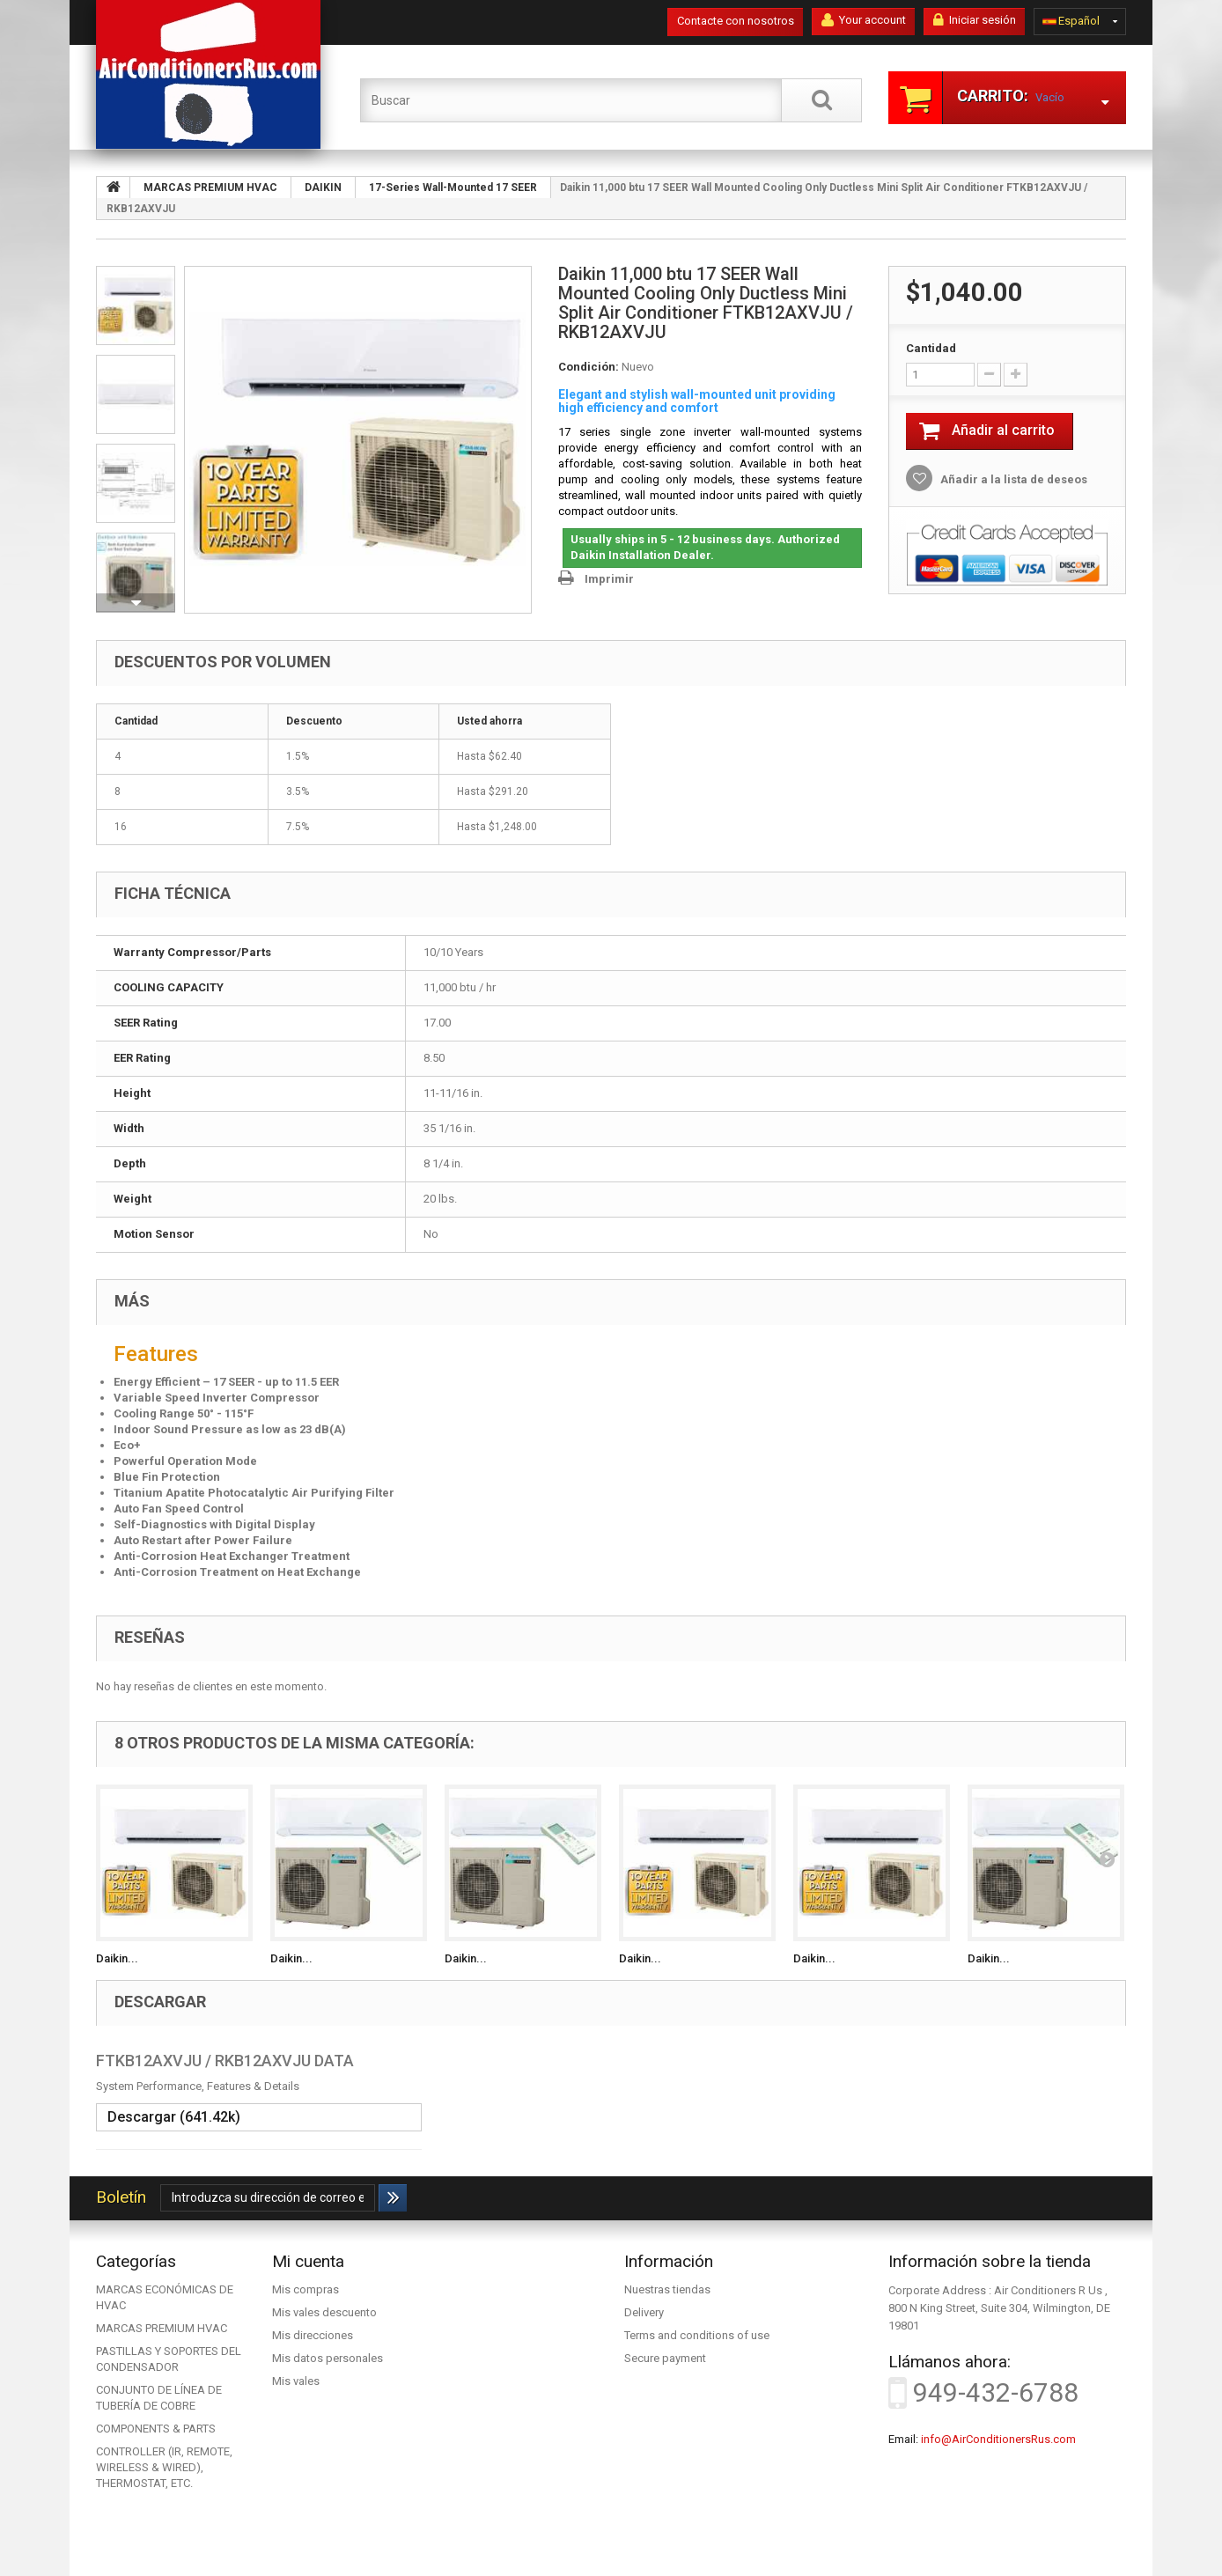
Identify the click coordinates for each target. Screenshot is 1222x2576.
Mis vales (296, 2381)
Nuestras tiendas (667, 2289)
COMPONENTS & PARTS (156, 2428)
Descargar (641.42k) (173, 2117)
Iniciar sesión (974, 20)
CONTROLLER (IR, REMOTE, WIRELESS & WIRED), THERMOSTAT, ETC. (164, 2467)
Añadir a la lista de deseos (1012, 479)
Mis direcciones (312, 2335)
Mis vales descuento (324, 2312)
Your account (863, 20)
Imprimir (609, 578)
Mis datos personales (327, 2358)
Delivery (644, 2312)
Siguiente (135, 603)
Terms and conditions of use (696, 2335)
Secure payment (665, 2358)
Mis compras (305, 2289)
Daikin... (117, 1958)
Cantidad (931, 348)
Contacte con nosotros (735, 20)
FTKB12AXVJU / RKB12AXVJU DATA (225, 2060)
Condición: (588, 366)
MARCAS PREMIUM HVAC (161, 2328)
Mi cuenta (308, 2261)
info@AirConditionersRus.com (998, 2439)
